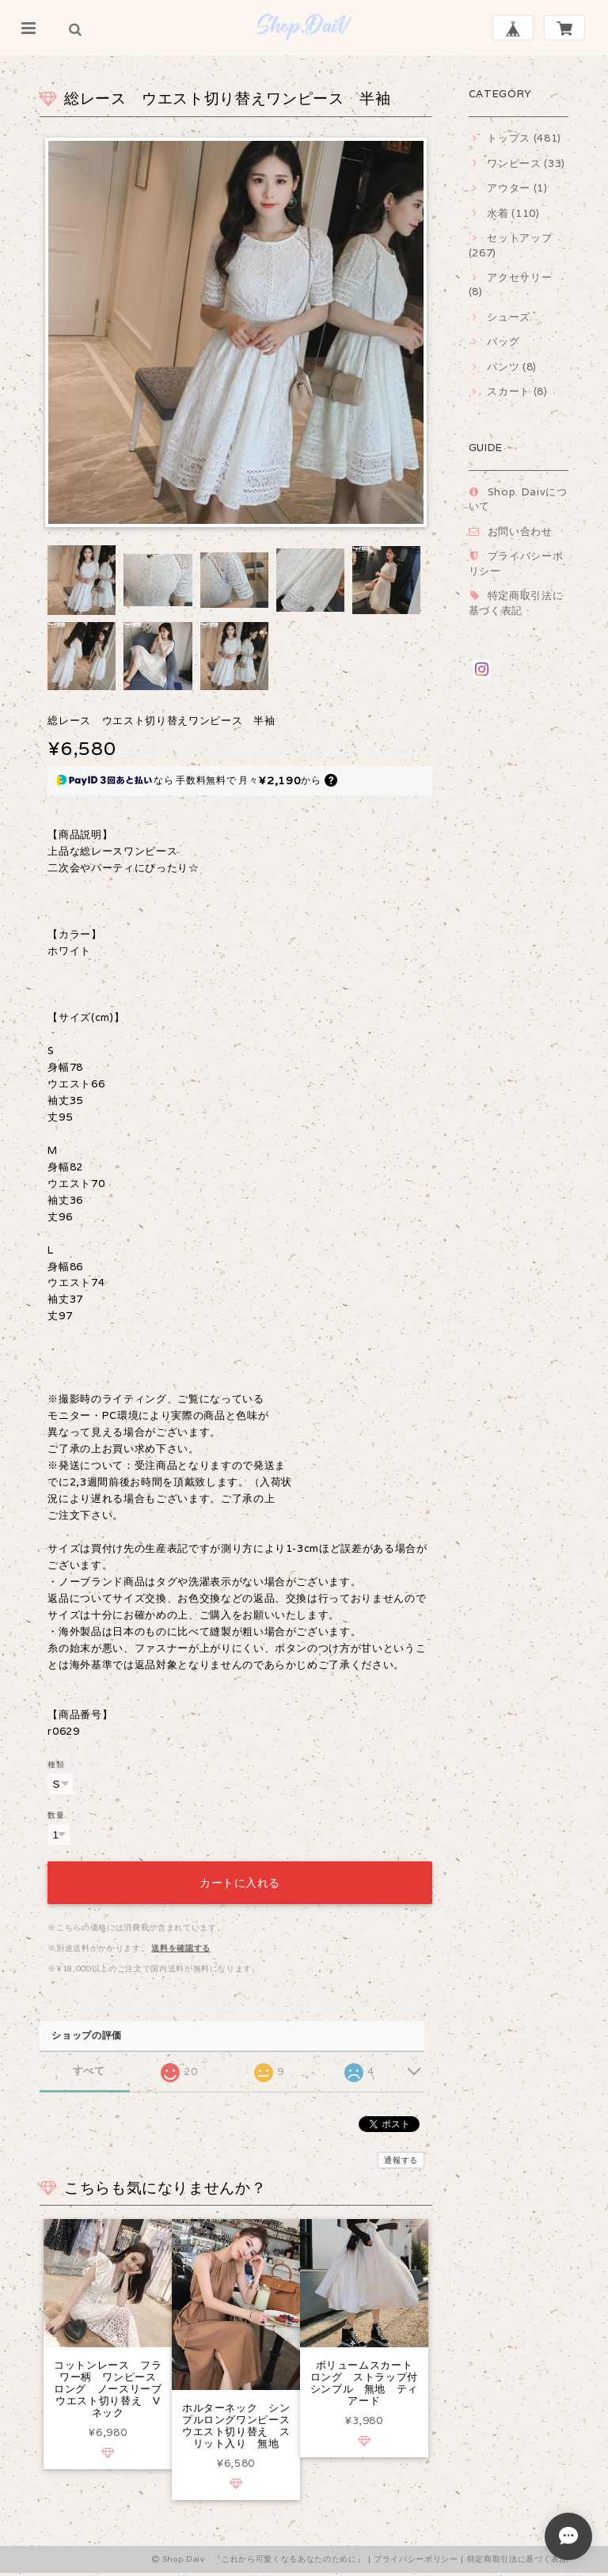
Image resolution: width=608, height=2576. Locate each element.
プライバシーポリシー (416, 2562)
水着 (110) (513, 213)
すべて (89, 2067)
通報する (401, 2156)
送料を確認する (181, 1944)
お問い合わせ (520, 531)
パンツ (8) (512, 367)
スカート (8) (517, 391)
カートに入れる (240, 1878)
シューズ (508, 317)
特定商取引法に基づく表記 (516, 602)
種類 (56, 1764)
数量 (56, 1814)
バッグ (503, 341)
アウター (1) (517, 188)
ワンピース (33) (526, 163)
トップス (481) (524, 138)
